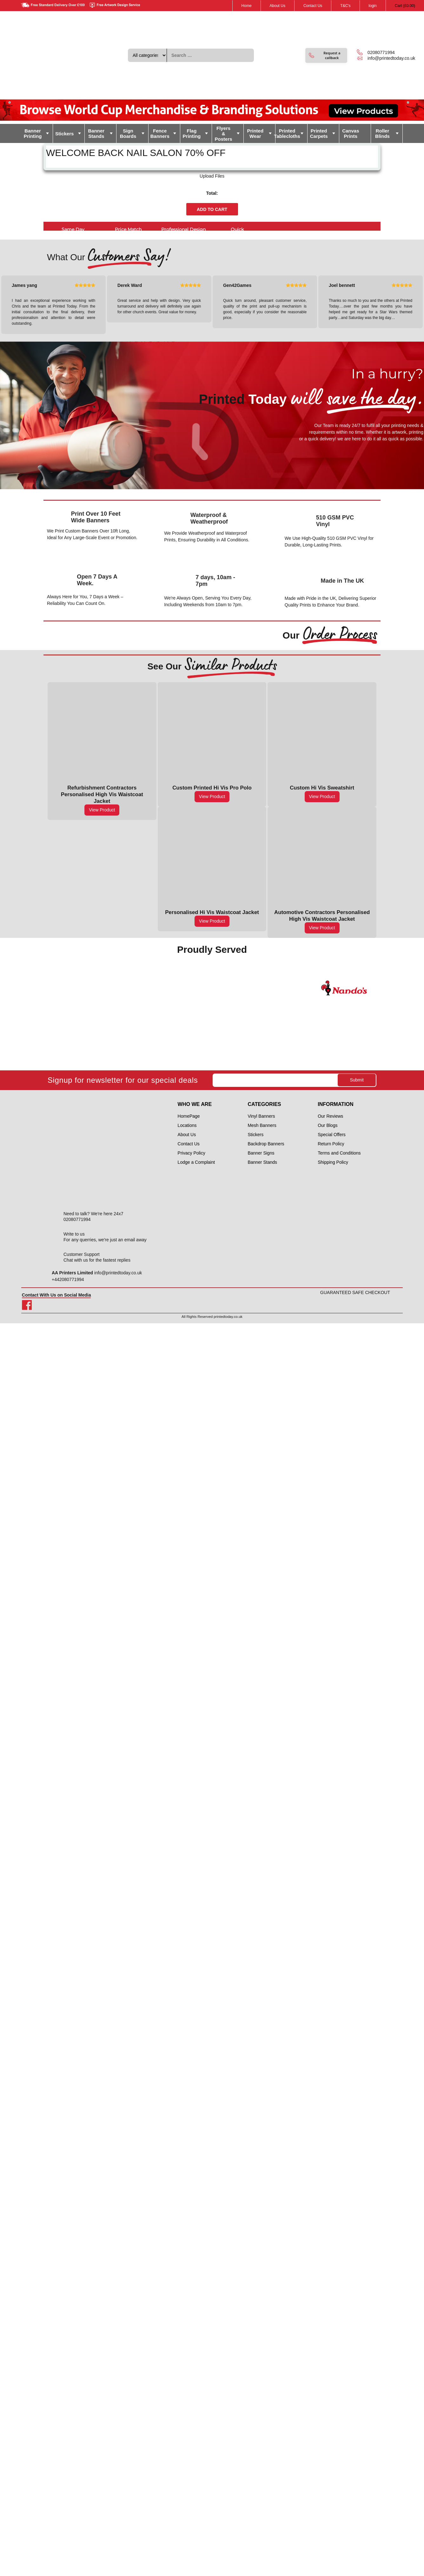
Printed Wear (255, 133)
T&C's (345, 5)
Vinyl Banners (261, 1116)
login (373, 5)
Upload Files (212, 176)
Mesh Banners (262, 1125)
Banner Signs (261, 1153)
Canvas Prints (350, 133)
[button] (326, 55)
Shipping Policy (333, 1162)
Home (247, 5)
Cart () (405, 5)
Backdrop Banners (266, 1143)
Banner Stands (96, 133)
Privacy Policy (191, 1153)
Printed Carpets (319, 133)
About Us (277, 5)
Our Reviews (330, 1116)
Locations (187, 1125)
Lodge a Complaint (196, 1162)
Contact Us (312, 5)
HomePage (189, 1116)
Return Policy (331, 1143)
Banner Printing (33, 133)
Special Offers (332, 1134)
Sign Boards (128, 133)
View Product (102, 809)
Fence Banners (159, 133)
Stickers (64, 133)
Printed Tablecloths (287, 133)
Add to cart (212, 209)
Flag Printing (192, 133)
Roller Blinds (382, 133)
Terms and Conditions (339, 1153)
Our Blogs (327, 1125)
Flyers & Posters (223, 133)
